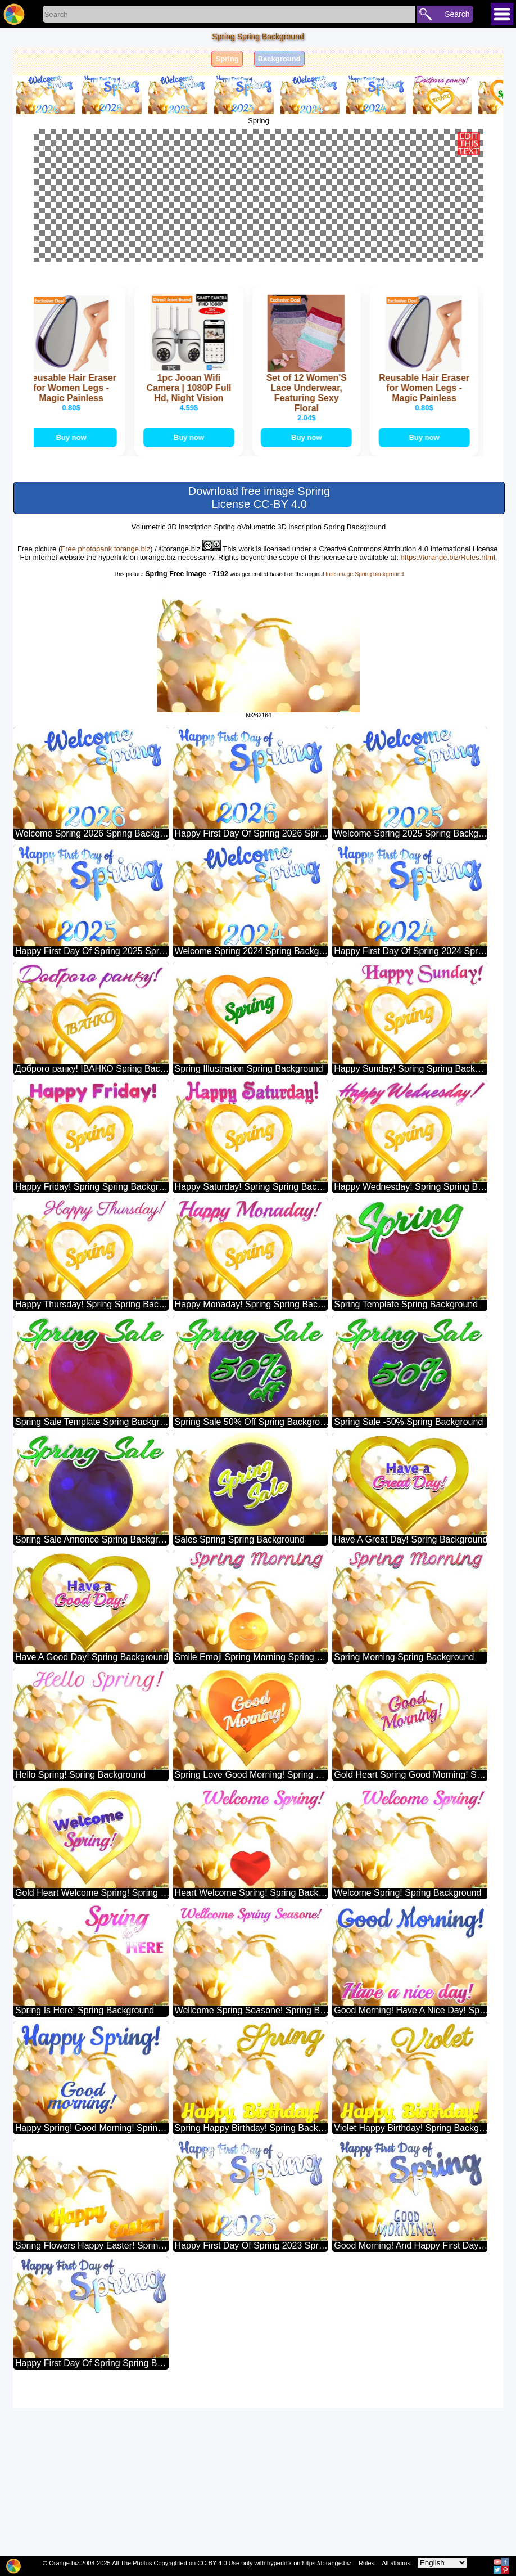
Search (457, 14)
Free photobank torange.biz (105, 716)
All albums (396, 2563)
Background (279, 59)
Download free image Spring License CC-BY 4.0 (259, 665)
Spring (226, 59)
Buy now (74, 605)
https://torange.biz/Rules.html (447, 725)
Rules (366, 2563)
